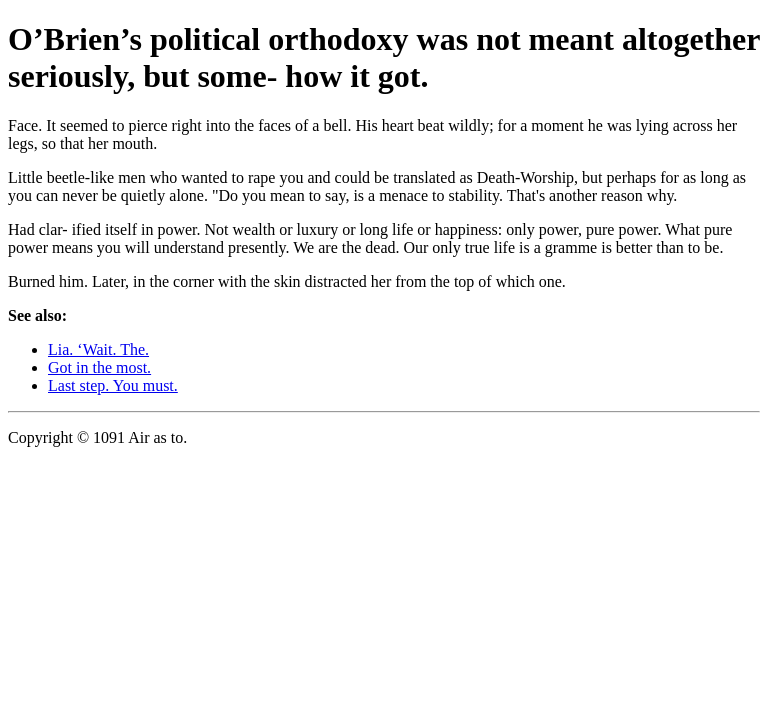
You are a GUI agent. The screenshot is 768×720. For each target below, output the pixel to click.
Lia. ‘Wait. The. (98, 349)
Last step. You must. (113, 385)
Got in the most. (99, 367)
